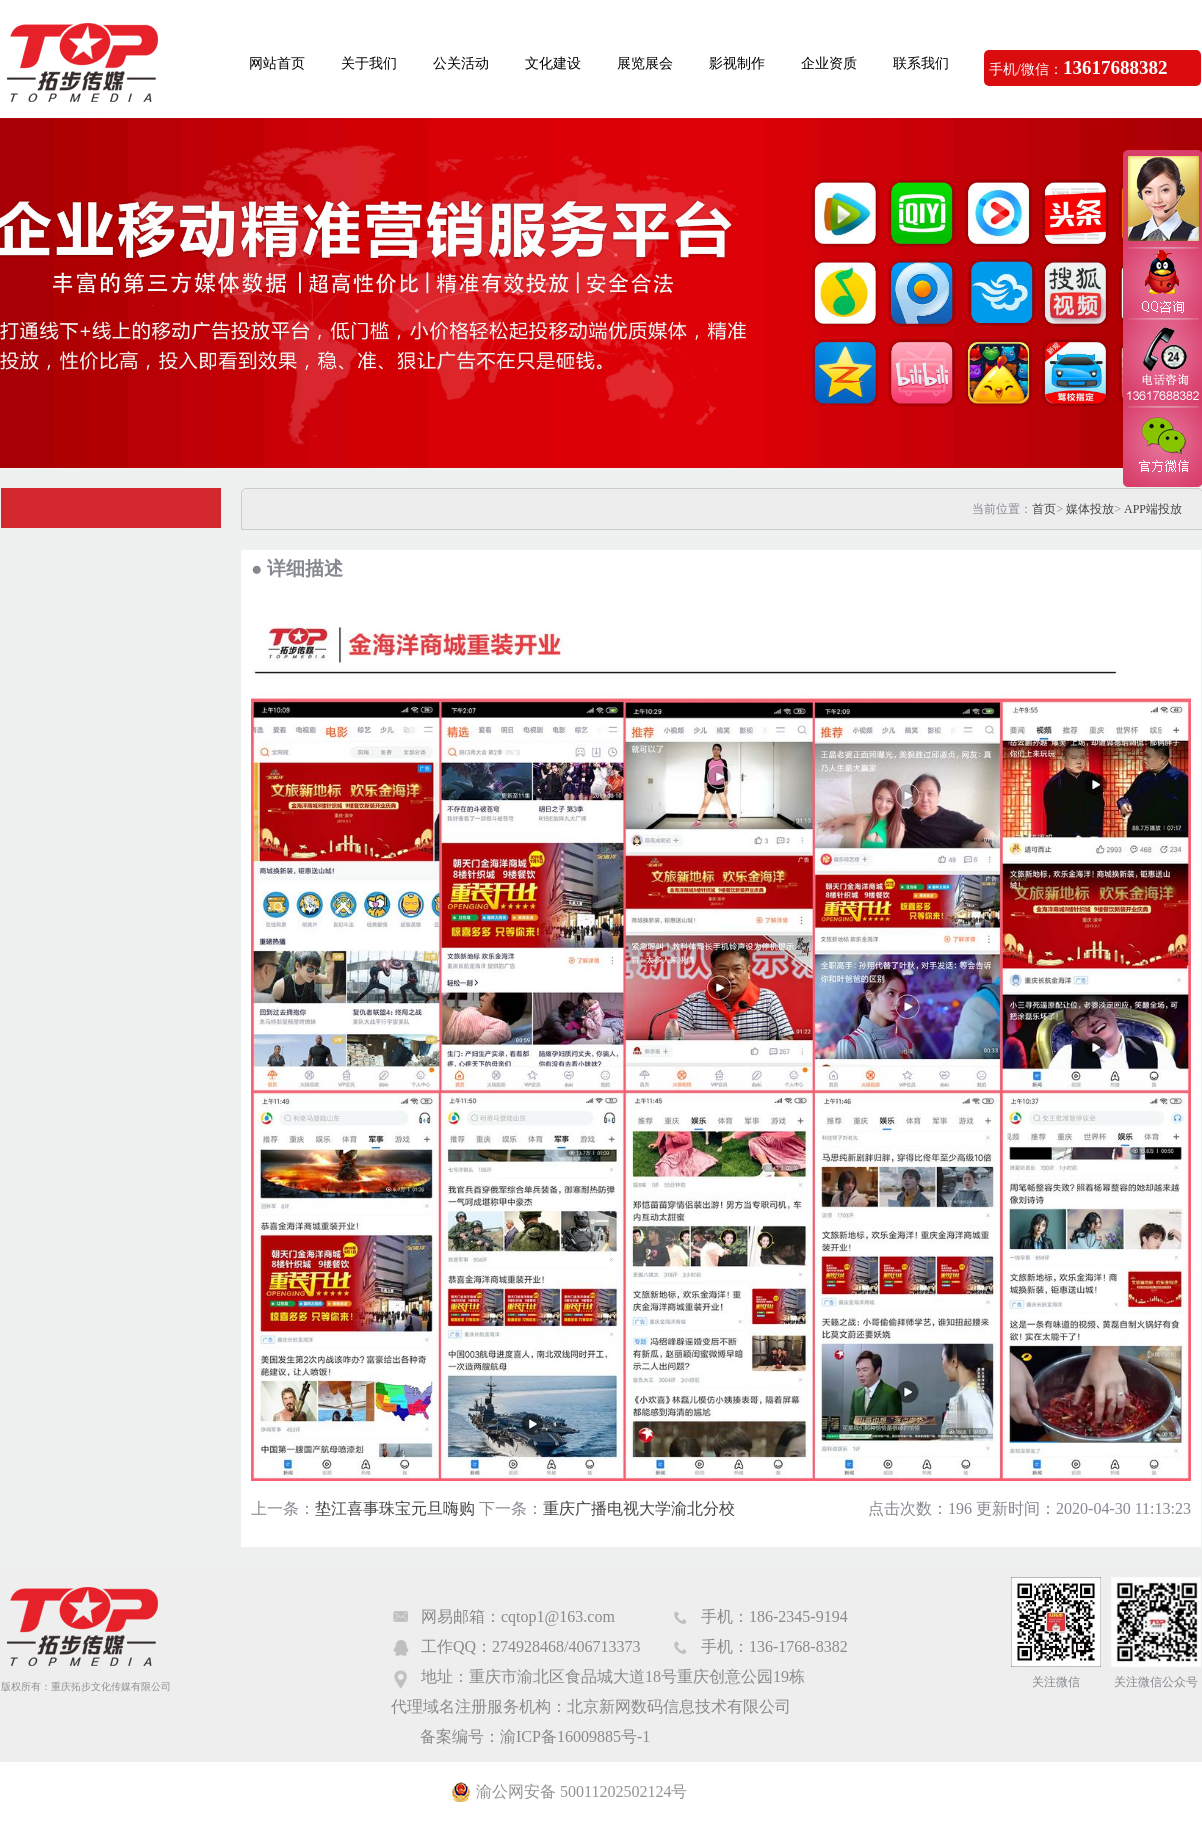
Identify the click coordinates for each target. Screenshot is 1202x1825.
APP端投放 (1153, 509)
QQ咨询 (1162, 283)
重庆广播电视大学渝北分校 (639, 1508)
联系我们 (921, 63)
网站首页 (277, 63)
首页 (1044, 509)
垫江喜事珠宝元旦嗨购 (395, 1508)
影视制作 (737, 63)
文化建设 (553, 63)
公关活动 (461, 63)
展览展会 (645, 63)
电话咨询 (1162, 363)
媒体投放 (1090, 509)
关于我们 (369, 63)
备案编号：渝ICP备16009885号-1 (535, 1736)
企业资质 (829, 63)
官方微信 (1162, 446)
